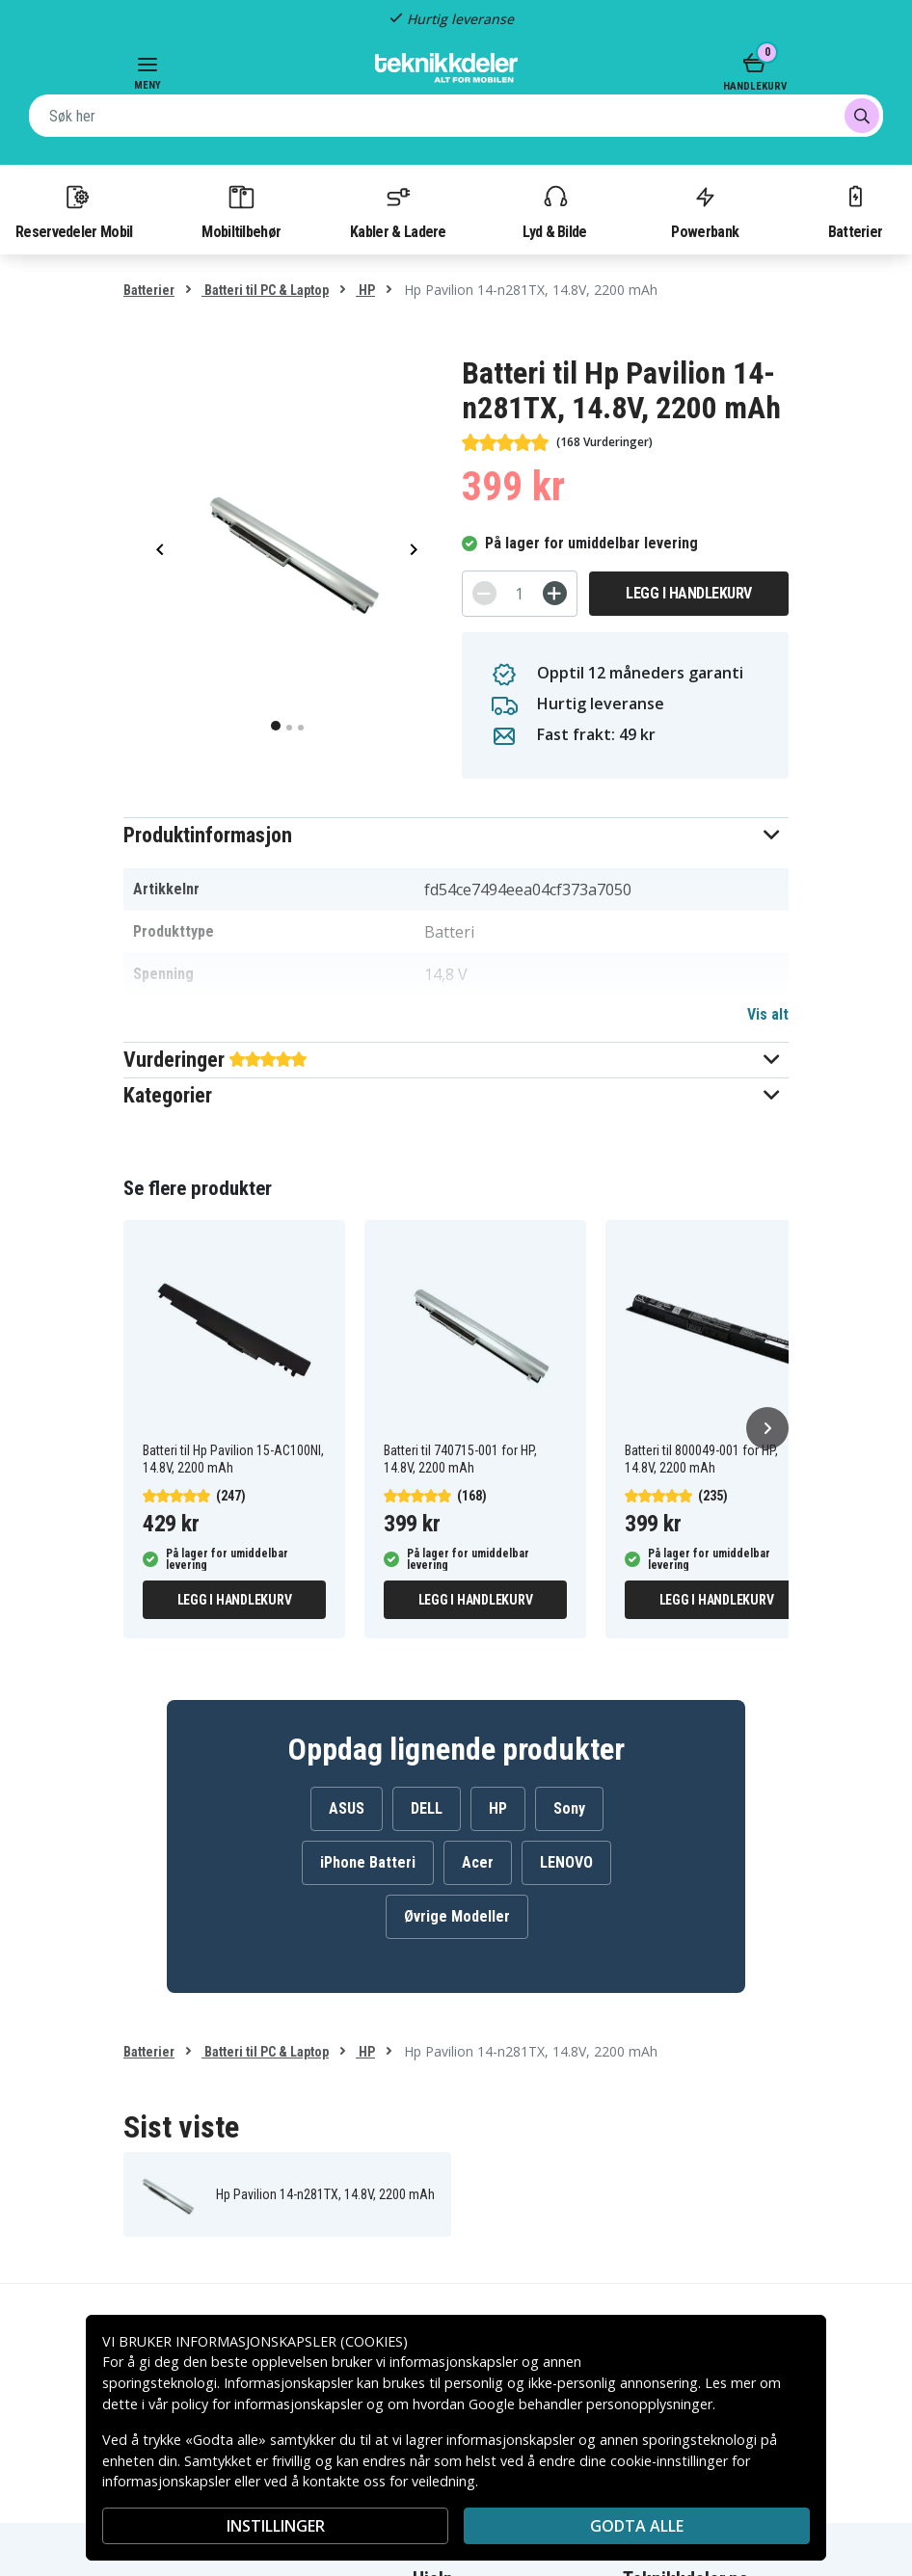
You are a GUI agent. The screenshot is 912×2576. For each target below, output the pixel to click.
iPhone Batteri (368, 1862)
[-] (484, 593)
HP (365, 290)
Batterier (855, 211)
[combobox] (456, 115)
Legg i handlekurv (689, 593)
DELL (427, 1808)
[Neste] (767, 1428)
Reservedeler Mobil (74, 211)
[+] (555, 593)
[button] (456, 835)
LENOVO (566, 1862)
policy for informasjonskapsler (267, 2404)
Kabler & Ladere (398, 211)
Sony (569, 1808)
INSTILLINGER (276, 2525)
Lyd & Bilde (554, 211)
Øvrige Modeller (457, 1916)
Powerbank (704, 211)
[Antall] (519, 593)
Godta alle (637, 2525)
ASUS (346, 1808)
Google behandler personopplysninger (590, 2404)
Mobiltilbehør (241, 211)
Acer (478, 1862)
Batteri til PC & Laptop (265, 290)
